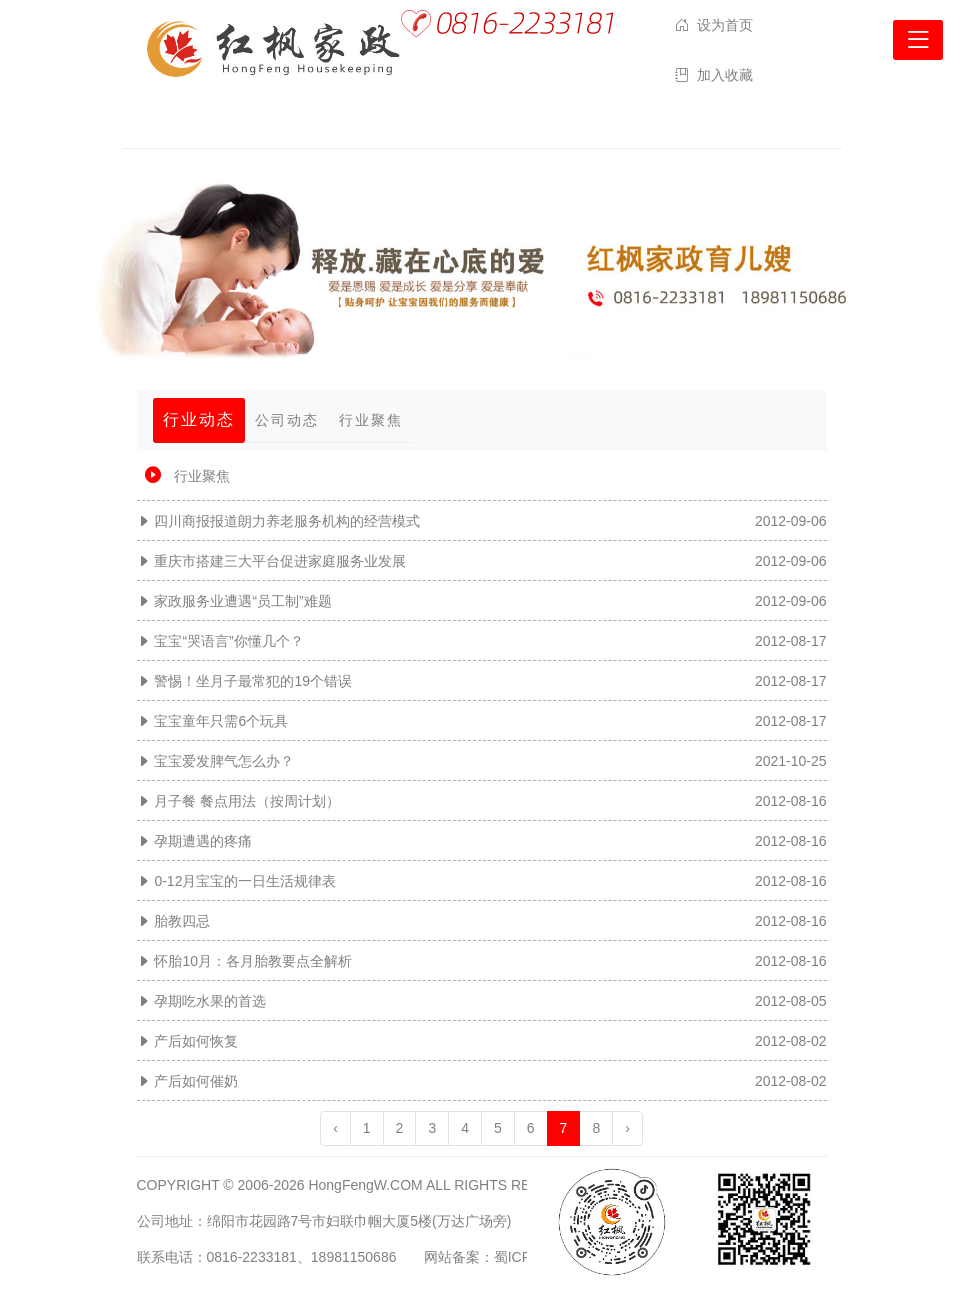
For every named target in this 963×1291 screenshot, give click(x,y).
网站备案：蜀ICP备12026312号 (523, 1257)
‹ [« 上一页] (335, 1128)
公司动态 (287, 420)
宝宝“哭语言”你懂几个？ (228, 641)
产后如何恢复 (196, 1041)
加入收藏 (725, 75)
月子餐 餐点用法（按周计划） (247, 801)
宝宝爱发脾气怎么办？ (224, 761)
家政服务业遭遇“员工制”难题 (242, 601)
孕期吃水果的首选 (210, 1001)
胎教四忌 (182, 921)
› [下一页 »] (627, 1128)
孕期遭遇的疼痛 (203, 841)
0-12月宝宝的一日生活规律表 (245, 881)
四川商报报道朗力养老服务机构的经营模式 (287, 521)
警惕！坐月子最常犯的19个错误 (253, 681)
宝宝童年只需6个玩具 (221, 721)
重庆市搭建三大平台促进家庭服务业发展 (280, 561)
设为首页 (725, 25)
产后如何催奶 (196, 1081)
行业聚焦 (371, 420)
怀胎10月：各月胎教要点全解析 (253, 961)
